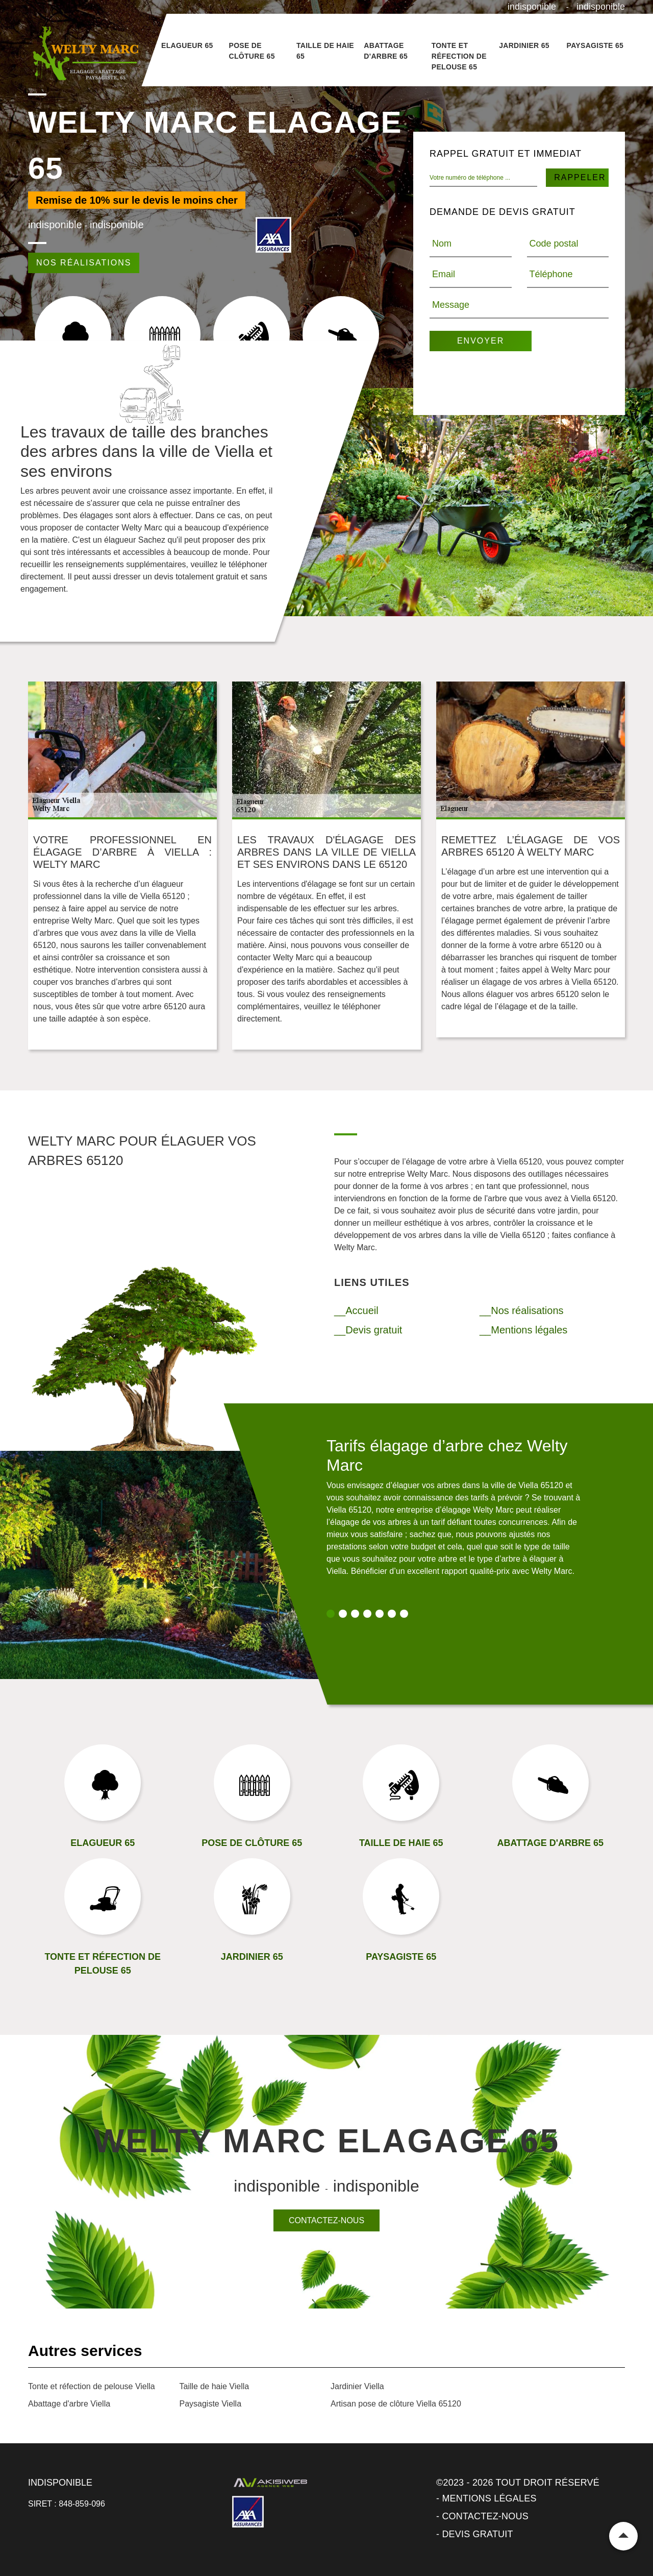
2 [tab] (343, 1614)
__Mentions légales (523, 1329)
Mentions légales (489, 2498)
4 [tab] (367, 1614)
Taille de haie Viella (214, 2386)
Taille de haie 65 (325, 50)
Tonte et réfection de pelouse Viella (91, 2386)
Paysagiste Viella (211, 2403)
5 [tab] (379, 1614)
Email (443, 274)
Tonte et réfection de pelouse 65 (459, 56)
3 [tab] (355, 1614)
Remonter (623, 2536)
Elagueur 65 (187, 45)
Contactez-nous (326, 2220)
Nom (441, 243)
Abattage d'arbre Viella (69, 2403)
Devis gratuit (477, 2534)
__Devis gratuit (368, 1329)
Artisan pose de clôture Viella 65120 (396, 2403)
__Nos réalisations (522, 1310)
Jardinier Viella (357, 2386)
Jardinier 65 (524, 45)
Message (450, 305)
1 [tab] (330, 1614)
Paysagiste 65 (595, 45)
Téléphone (551, 274)
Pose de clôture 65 (251, 50)
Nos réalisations (83, 262)
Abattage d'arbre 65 (386, 50)
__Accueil (356, 1310)
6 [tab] (392, 1614)
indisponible (532, 7)
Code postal (554, 243)
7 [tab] (404, 1614)
